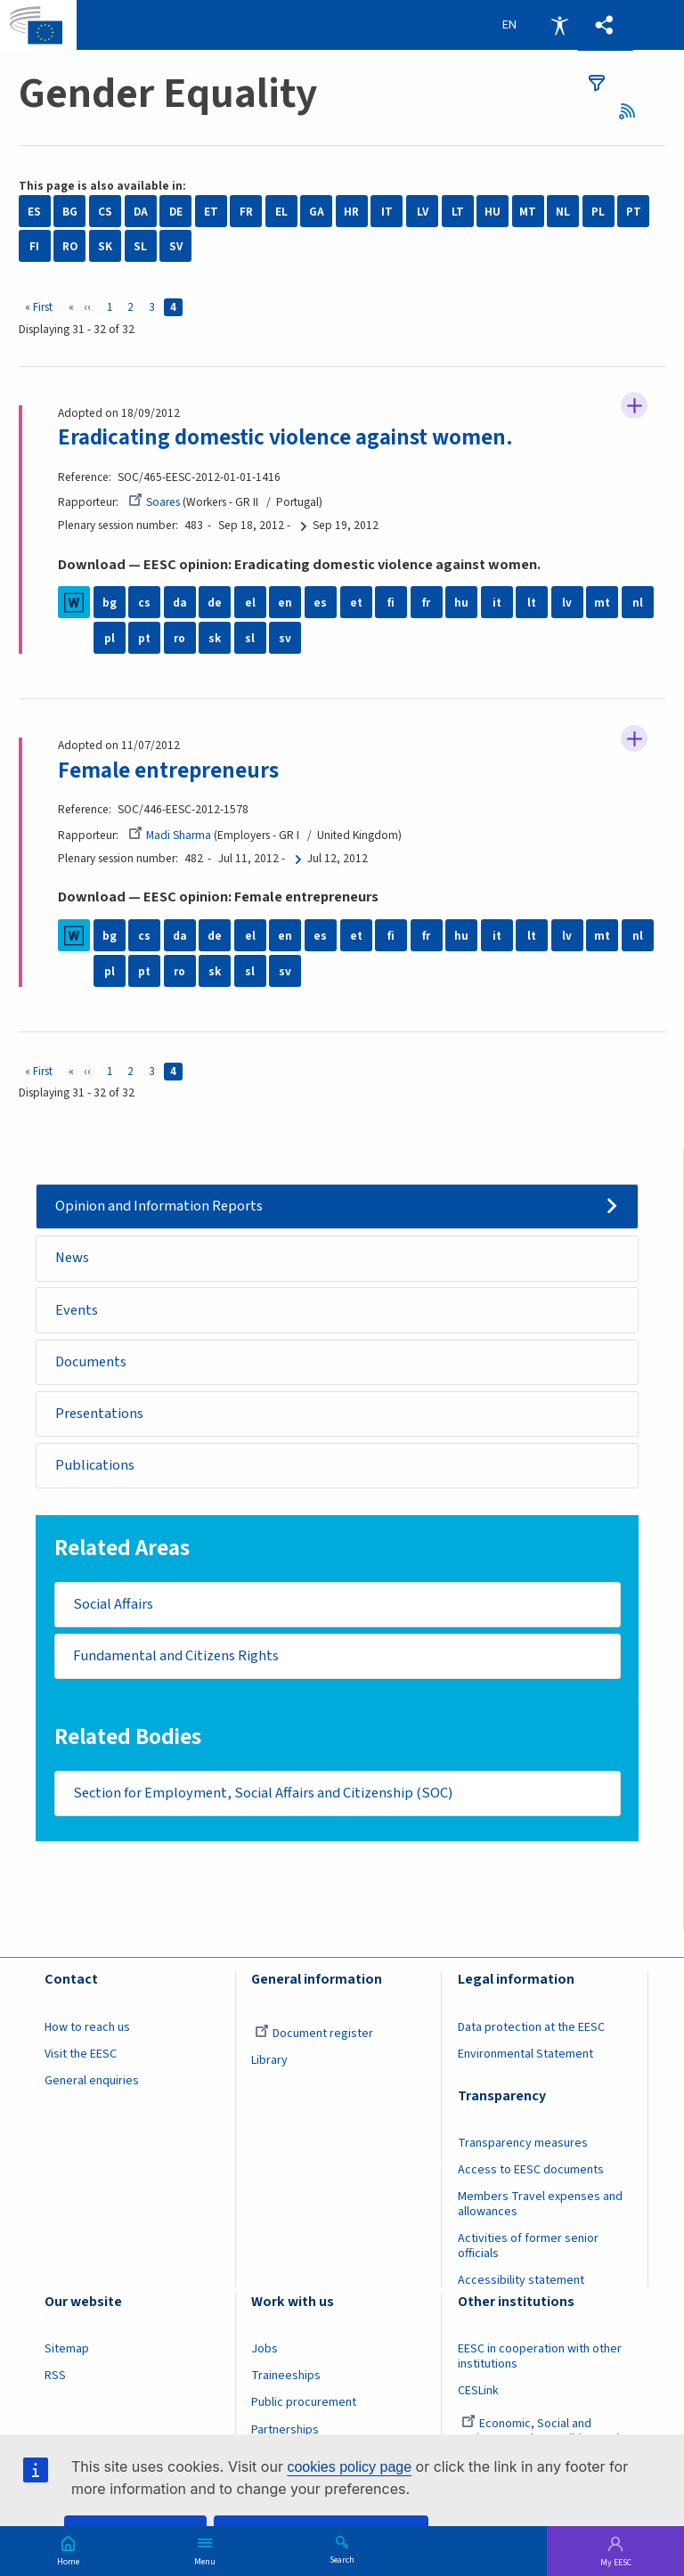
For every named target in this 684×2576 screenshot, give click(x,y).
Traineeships (286, 2376)
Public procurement (303, 2403)
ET (211, 211)
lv (567, 602)
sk (214, 638)
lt (531, 602)
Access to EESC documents (531, 2171)
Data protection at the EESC (531, 2028)
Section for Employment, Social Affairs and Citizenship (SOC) (262, 1794)
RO (69, 246)
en (285, 602)
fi (391, 602)
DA (141, 211)
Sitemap (67, 2350)
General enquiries (92, 2082)
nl (637, 602)
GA (316, 211)
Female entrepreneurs (168, 770)
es (320, 602)
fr (426, 602)
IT (387, 211)
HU (492, 211)
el (250, 602)
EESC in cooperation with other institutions (540, 2357)
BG (69, 211)
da (180, 602)
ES (34, 211)
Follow (634, 405)
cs (144, 602)
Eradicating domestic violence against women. (286, 437)
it (497, 602)
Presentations (99, 1414)
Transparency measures (523, 2144)
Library (269, 2061)
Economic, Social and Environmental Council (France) (540, 2432)
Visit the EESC (81, 2055)
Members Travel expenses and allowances (540, 2205)
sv (285, 638)
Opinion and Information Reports (159, 1206)
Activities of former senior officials (528, 2246)
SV (176, 246)
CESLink (478, 2392)
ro (179, 638)
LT (458, 211)
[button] (604, 25)
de (215, 602)
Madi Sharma (169, 835)
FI (34, 246)
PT (633, 211)
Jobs (264, 2350)
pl (109, 638)
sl (250, 638)
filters (597, 83)
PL (598, 211)
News (72, 1258)
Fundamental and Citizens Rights (176, 1656)
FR (246, 211)
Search (342, 2559)
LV (422, 211)
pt (144, 638)
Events (76, 1310)
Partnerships (285, 2430)
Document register (314, 2034)
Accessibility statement (521, 2281)
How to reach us (87, 2028)
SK (105, 246)
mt (602, 602)
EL (281, 211)
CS (105, 211)
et (356, 602)
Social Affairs (113, 1605)
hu (461, 602)
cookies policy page (349, 2466)
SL (140, 246)
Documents (90, 1362)
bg (109, 602)
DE (176, 211)
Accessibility (559, 25)
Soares (154, 501)
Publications (94, 1466)
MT (527, 211)
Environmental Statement (525, 2055)
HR (351, 211)
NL (563, 211)
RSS (632, 111)
